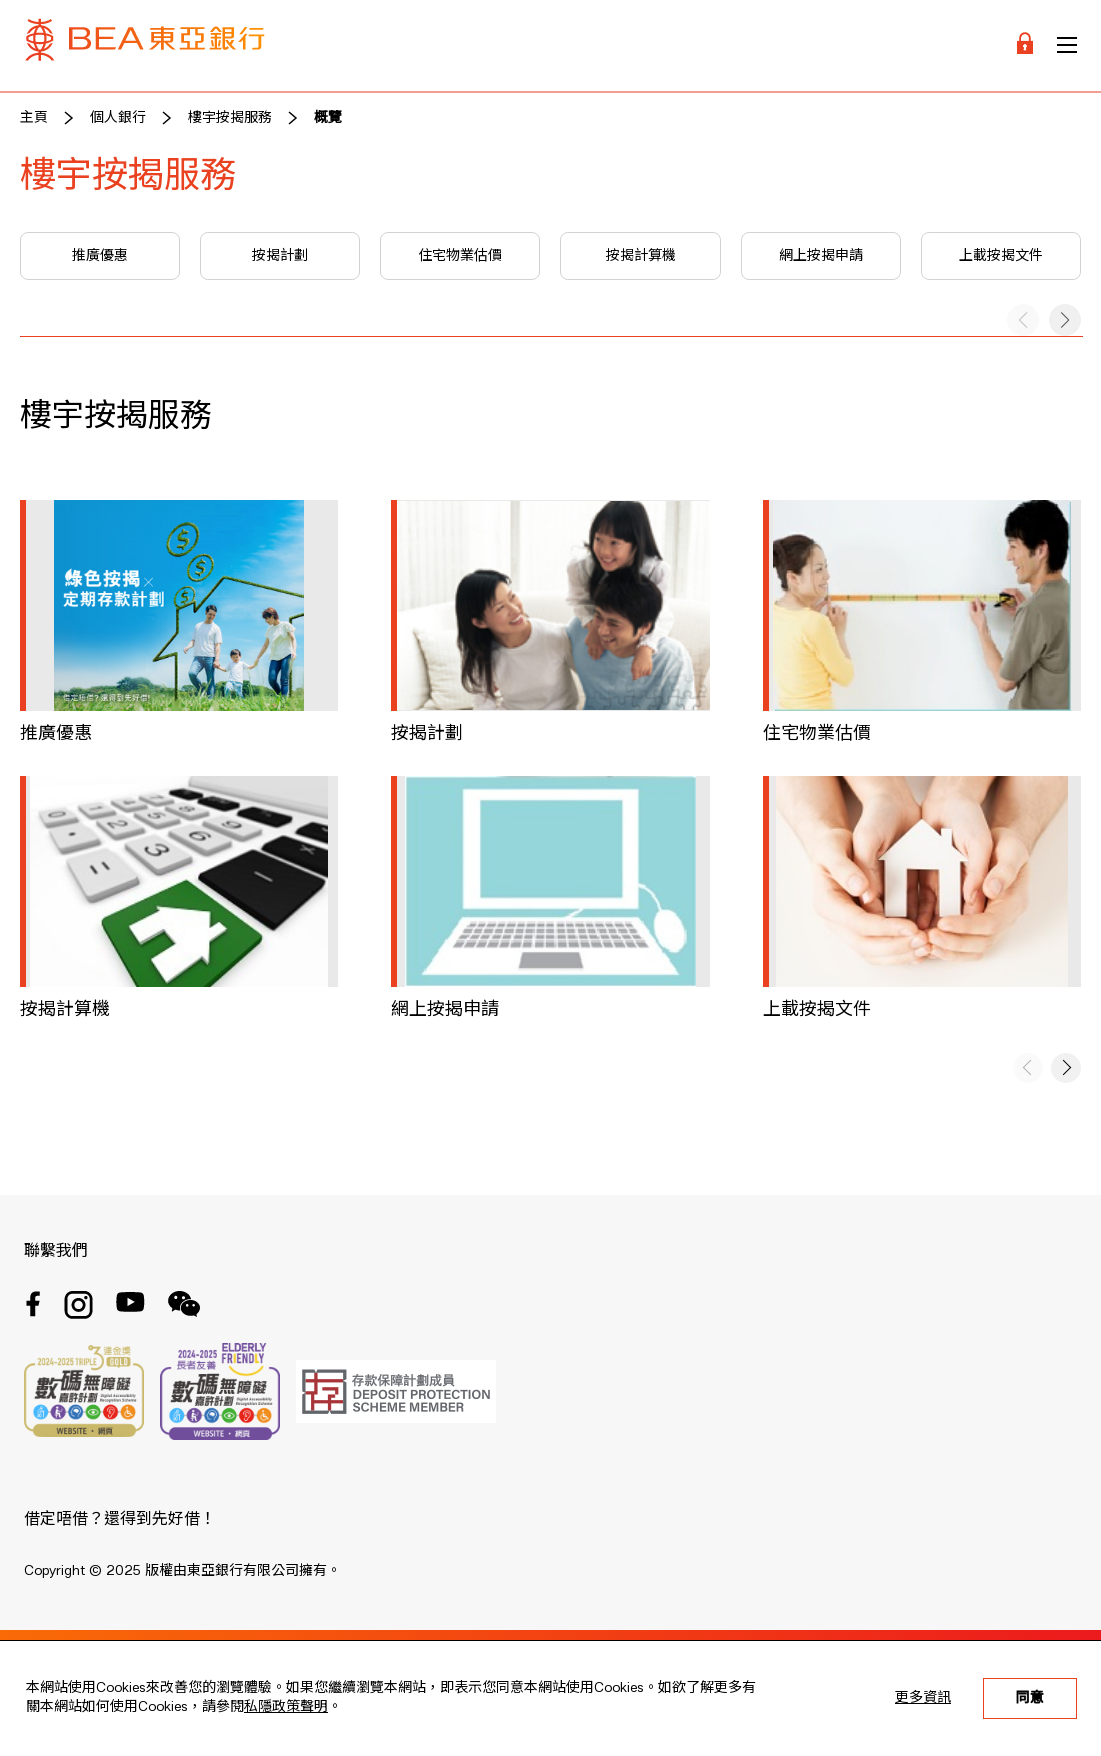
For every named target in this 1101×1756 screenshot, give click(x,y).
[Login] (1025, 45)
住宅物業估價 (460, 256)
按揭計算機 (641, 256)
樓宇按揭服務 (230, 118)
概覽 (328, 118)
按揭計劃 (280, 256)
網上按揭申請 (821, 256)
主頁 (34, 118)
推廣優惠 (100, 256)
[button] (1065, 320)
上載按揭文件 (1001, 256)
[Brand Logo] (145, 45)
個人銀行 (118, 118)
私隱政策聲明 (286, 1707)
